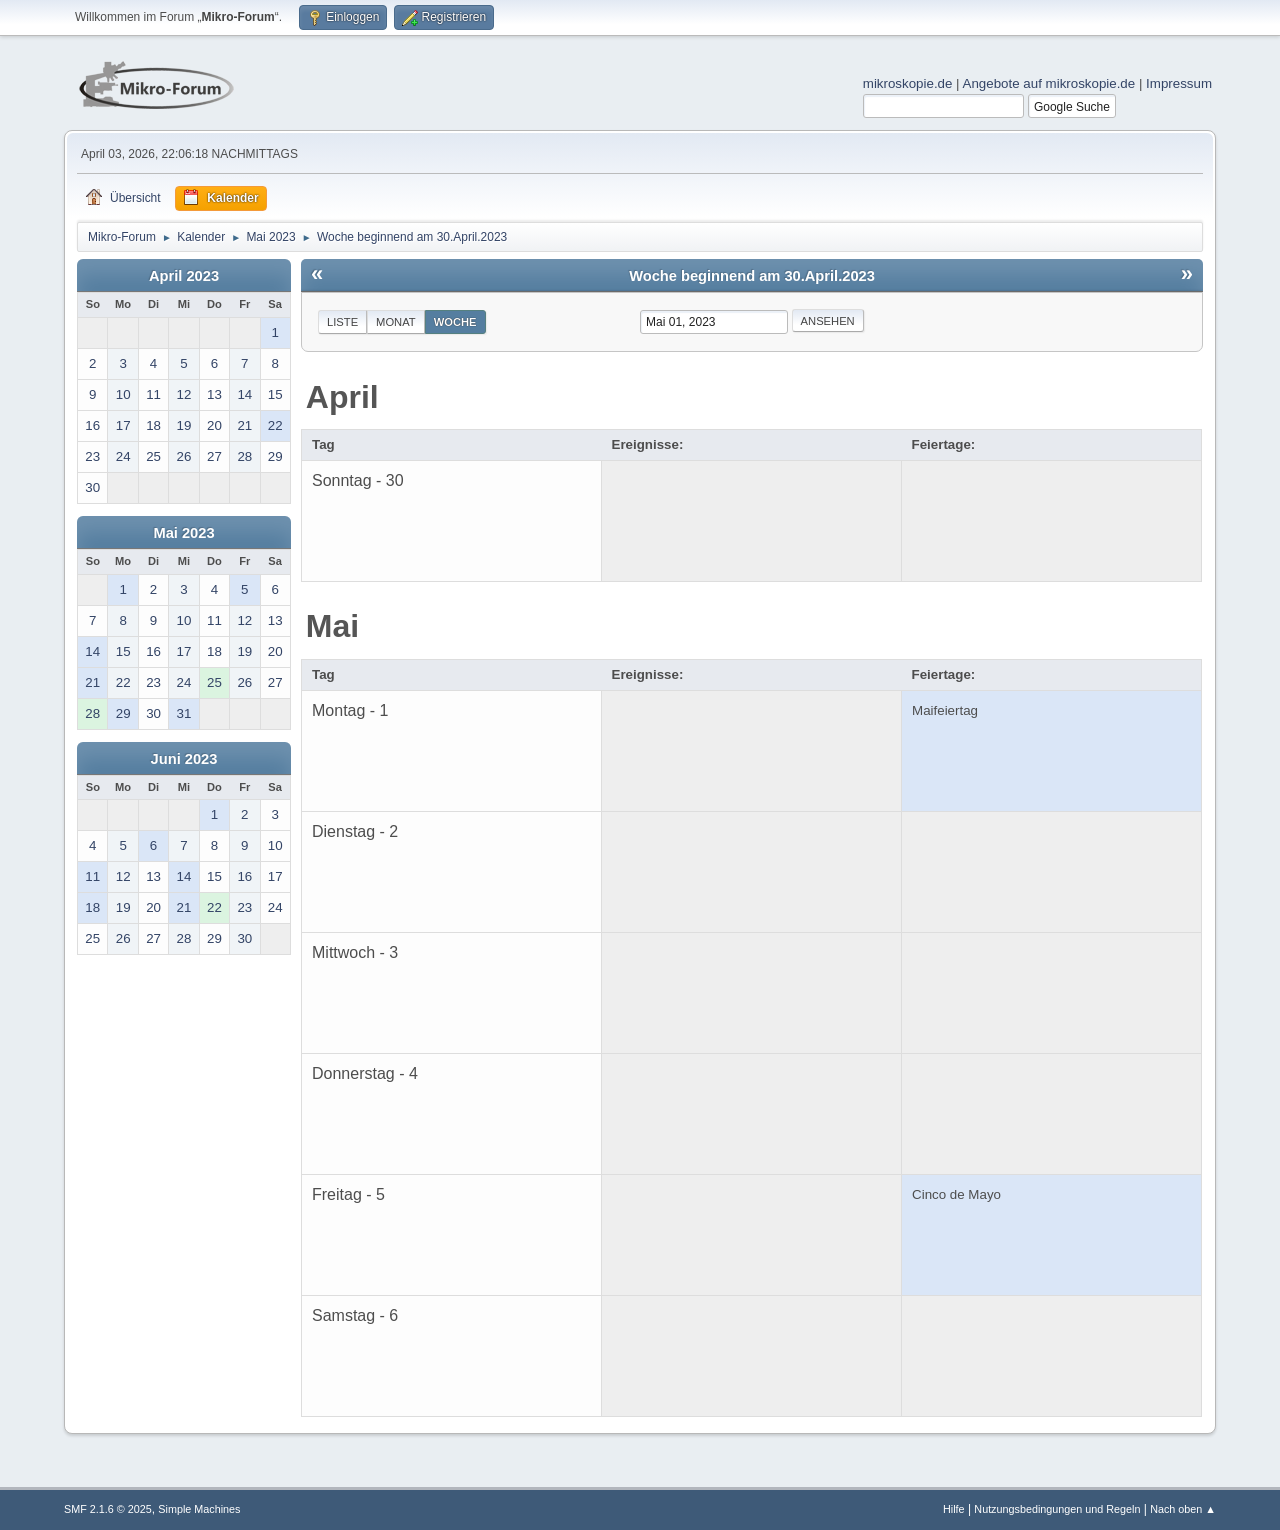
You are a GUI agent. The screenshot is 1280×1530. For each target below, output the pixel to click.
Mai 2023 (183, 533)
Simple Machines (199, 1509)
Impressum (1179, 83)
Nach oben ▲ (1183, 1509)
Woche (455, 322)
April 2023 (184, 276)
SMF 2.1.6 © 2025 (108, 1509)
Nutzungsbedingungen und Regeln (1057, 1509)
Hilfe (954, 1509)
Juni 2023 (184, 759)
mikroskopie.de (908, 83)
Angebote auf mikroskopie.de (1049, 83)
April (342, 397)
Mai (332, 626)
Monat (396, 322)
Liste (342, 322)
